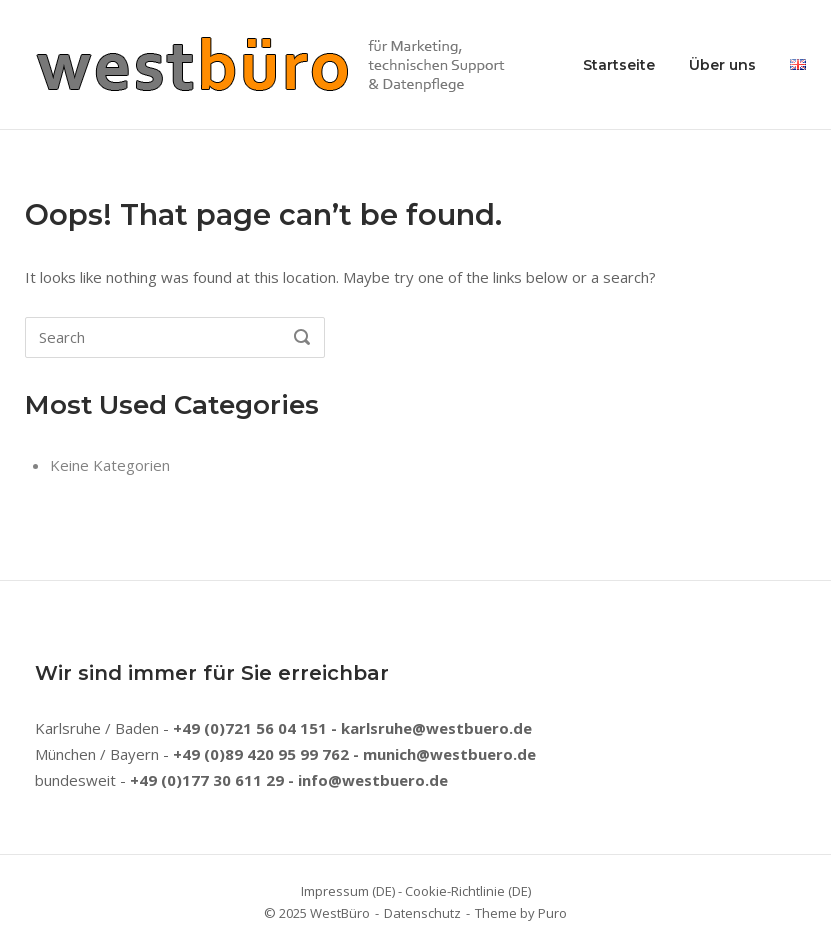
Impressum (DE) (348, 891)
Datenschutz (422, 913)
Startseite (619, 65)
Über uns (722, 65)
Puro (552, 913)
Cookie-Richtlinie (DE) (468, 891)
